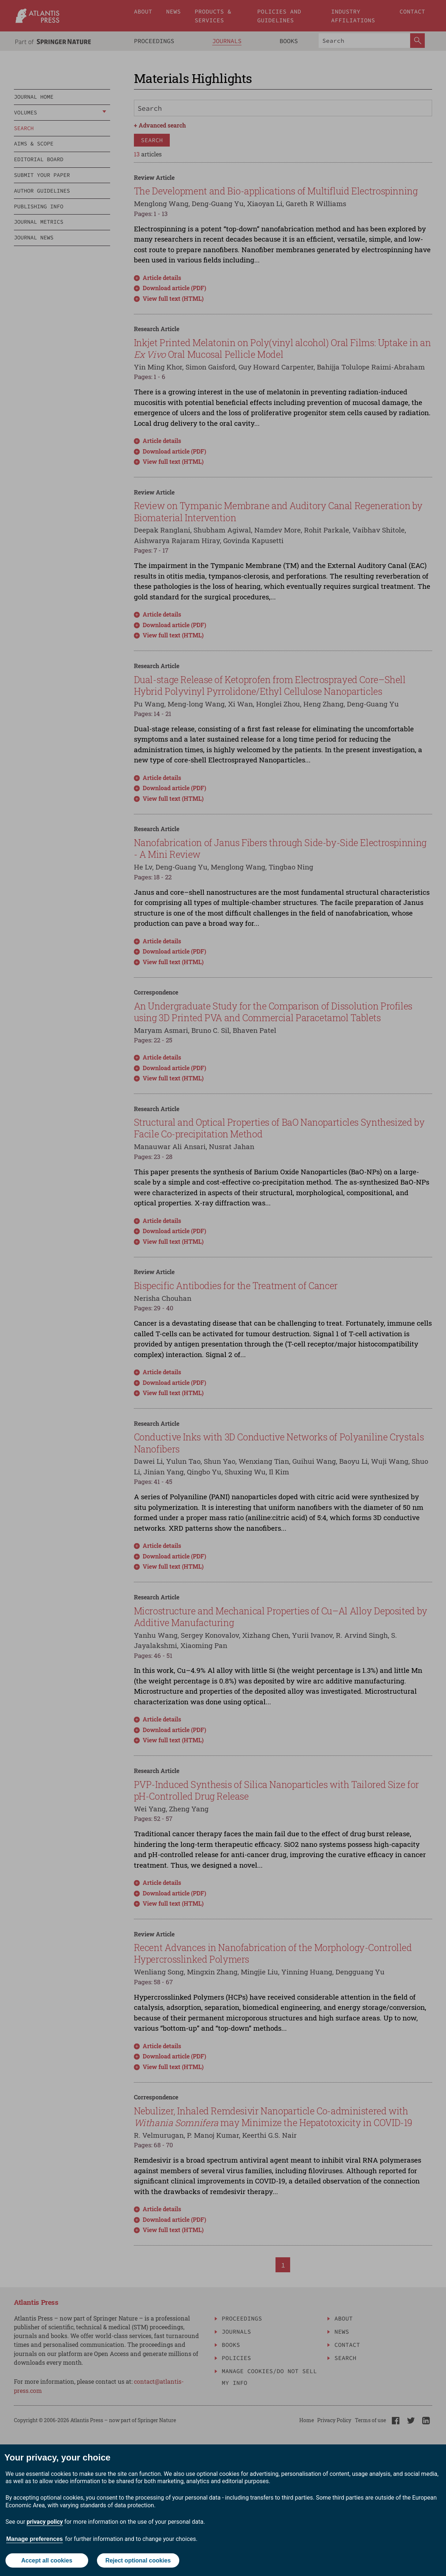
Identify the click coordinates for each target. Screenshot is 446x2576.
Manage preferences (34, 2539)
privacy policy (45, 2521)
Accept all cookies (46, 2560)
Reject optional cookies (138, 2560)
